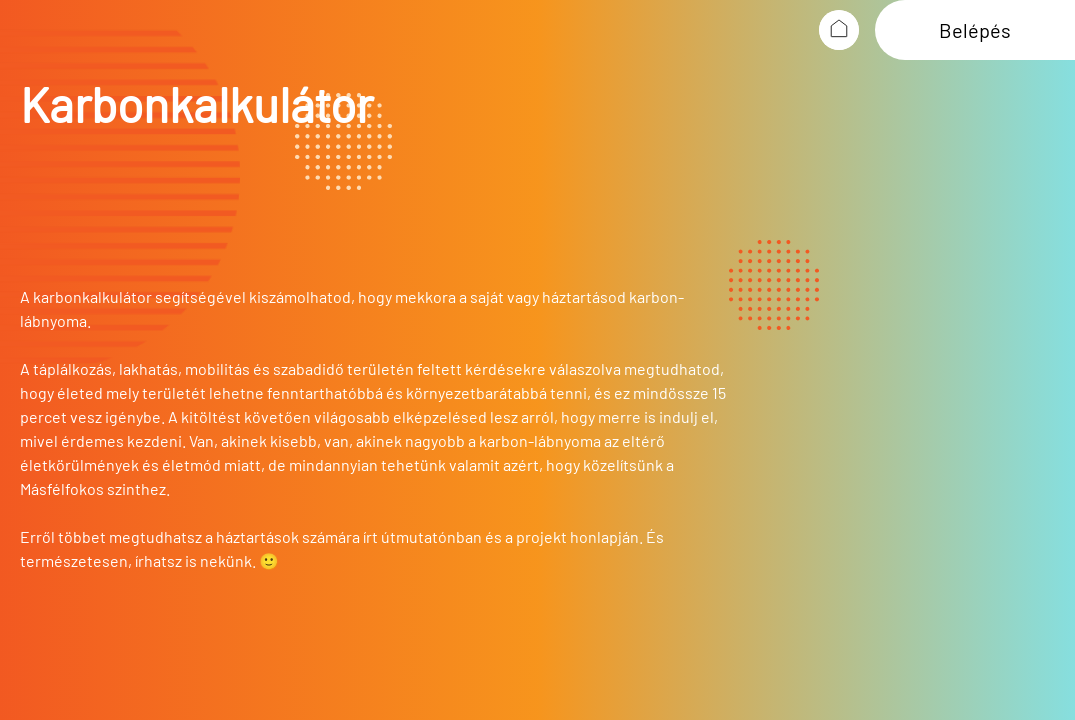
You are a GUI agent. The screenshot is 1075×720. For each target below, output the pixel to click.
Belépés (975, 30)
